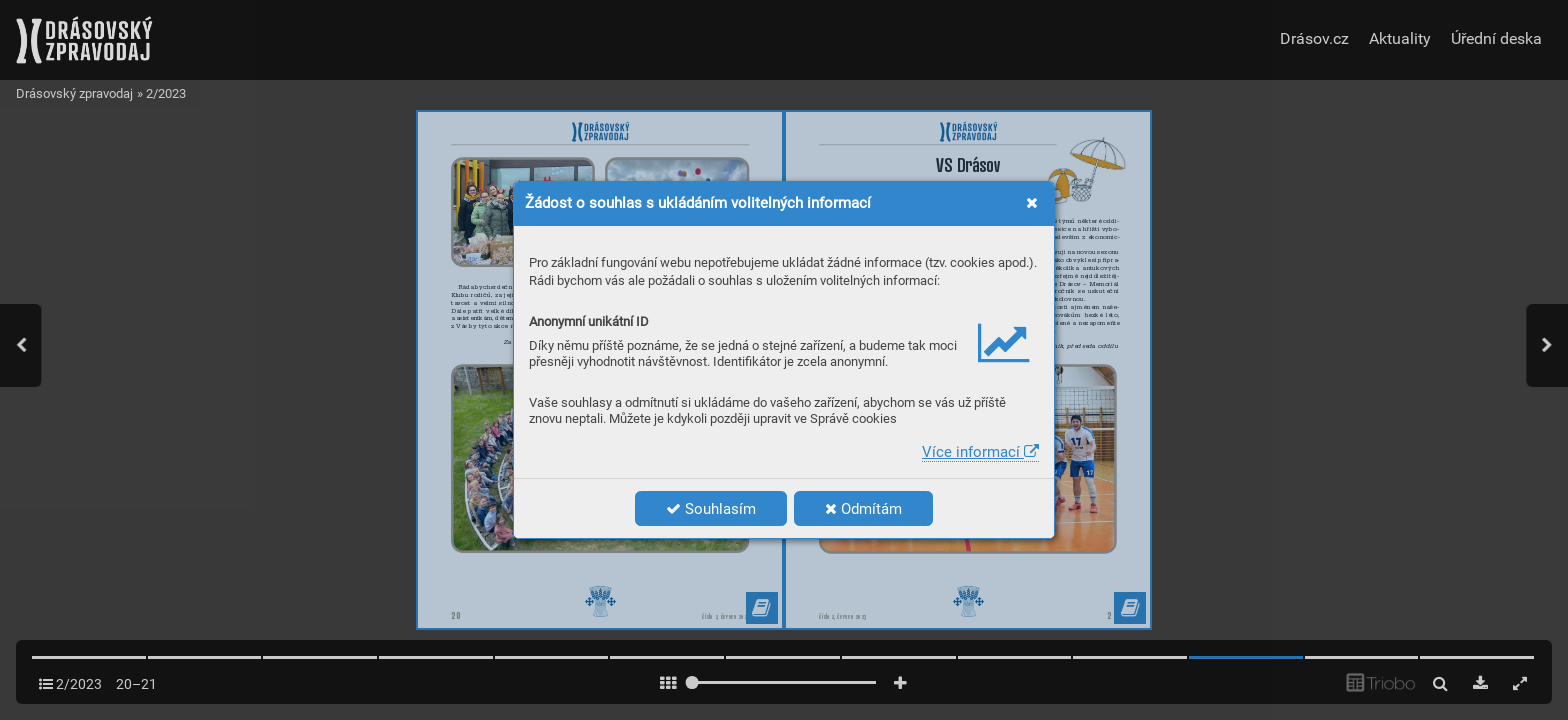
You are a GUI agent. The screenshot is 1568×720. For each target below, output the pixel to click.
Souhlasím (711, 509)
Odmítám (863, 509)
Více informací (980, 452)
